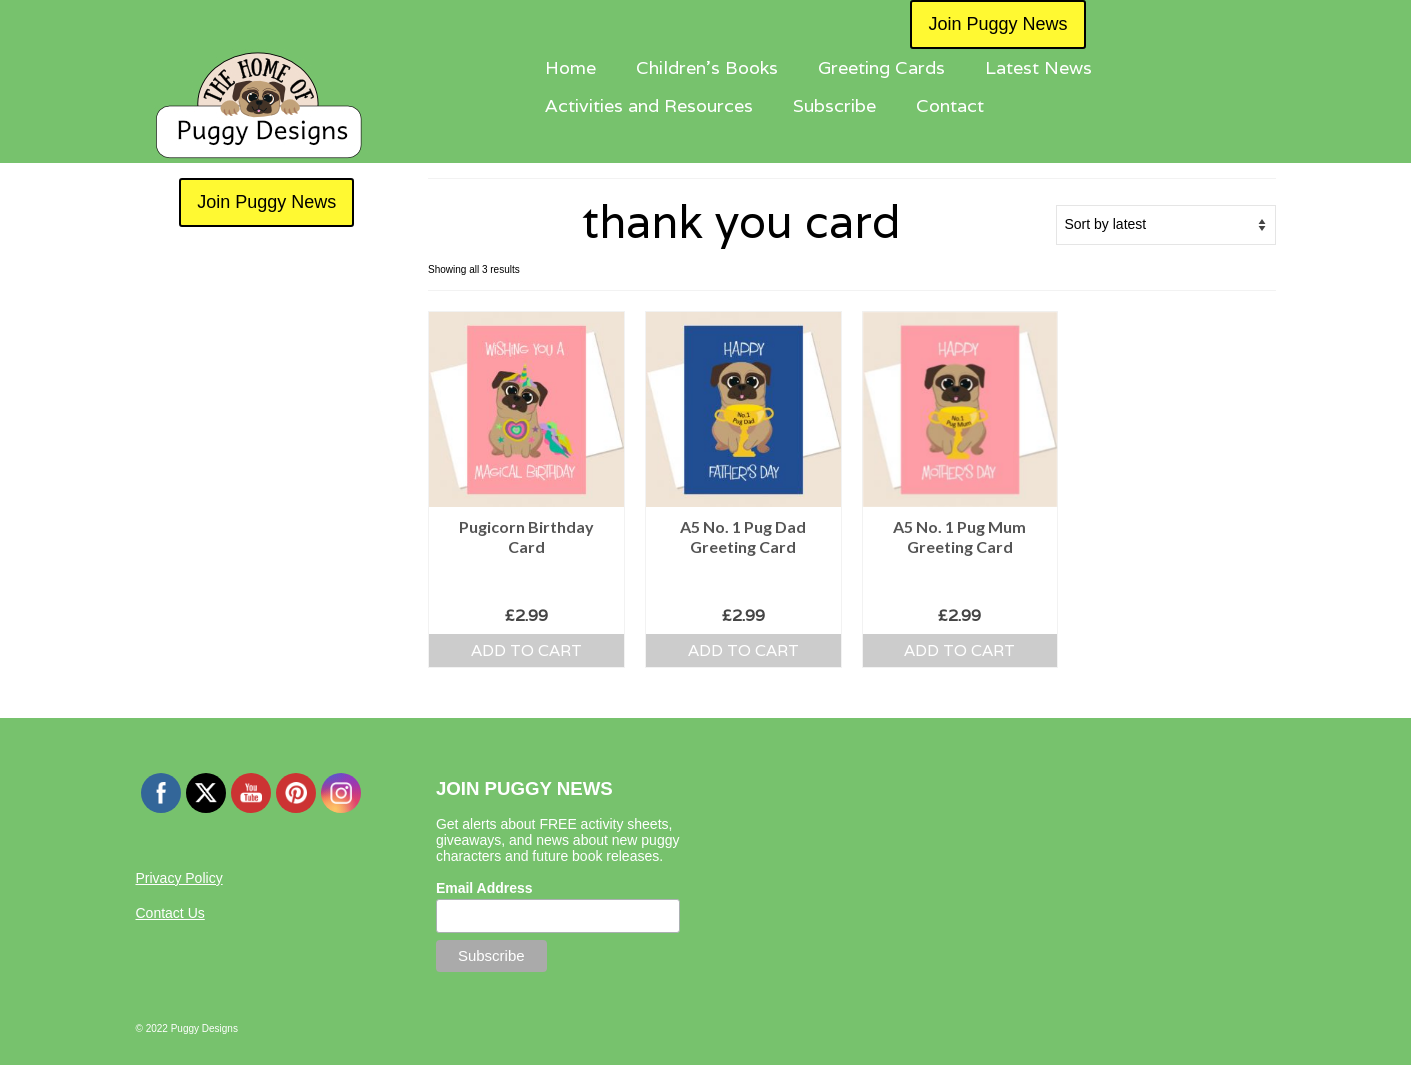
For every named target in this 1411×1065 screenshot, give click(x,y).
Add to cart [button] (526, 650)
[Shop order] (1166, 225)
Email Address (484, 888)
